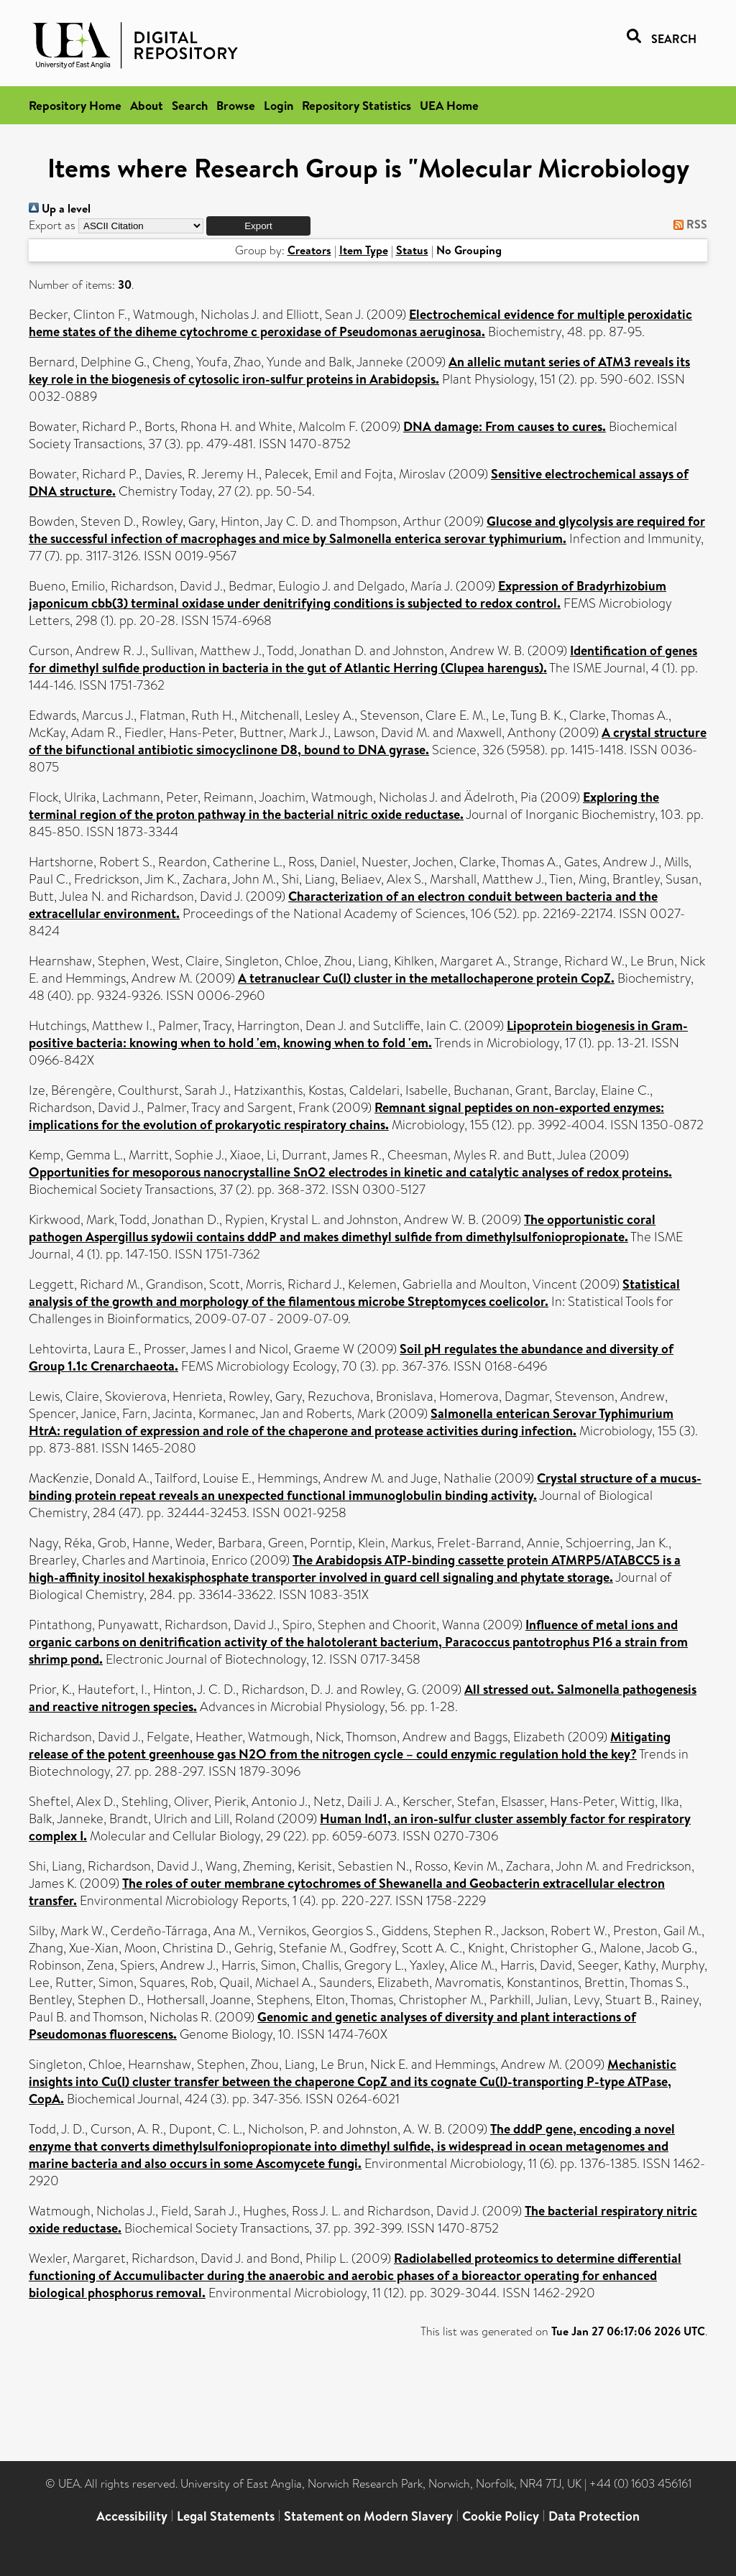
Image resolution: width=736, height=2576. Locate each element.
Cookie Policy (500, 2516)
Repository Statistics (356, 105)
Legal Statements (226, 2516)
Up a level (60, 208)
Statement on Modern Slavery (368, 2516)
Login (278, 105)
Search (190, 105)
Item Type (363, 250)
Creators (309, 250)
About (146, 105)
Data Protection (594, 2516)
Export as (52, 225)
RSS (687, 224)
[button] (258, 226)
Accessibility (131, 2516)
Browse (235, 105)
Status (412, 250)
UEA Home (449, 105)
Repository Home (75, 105)
